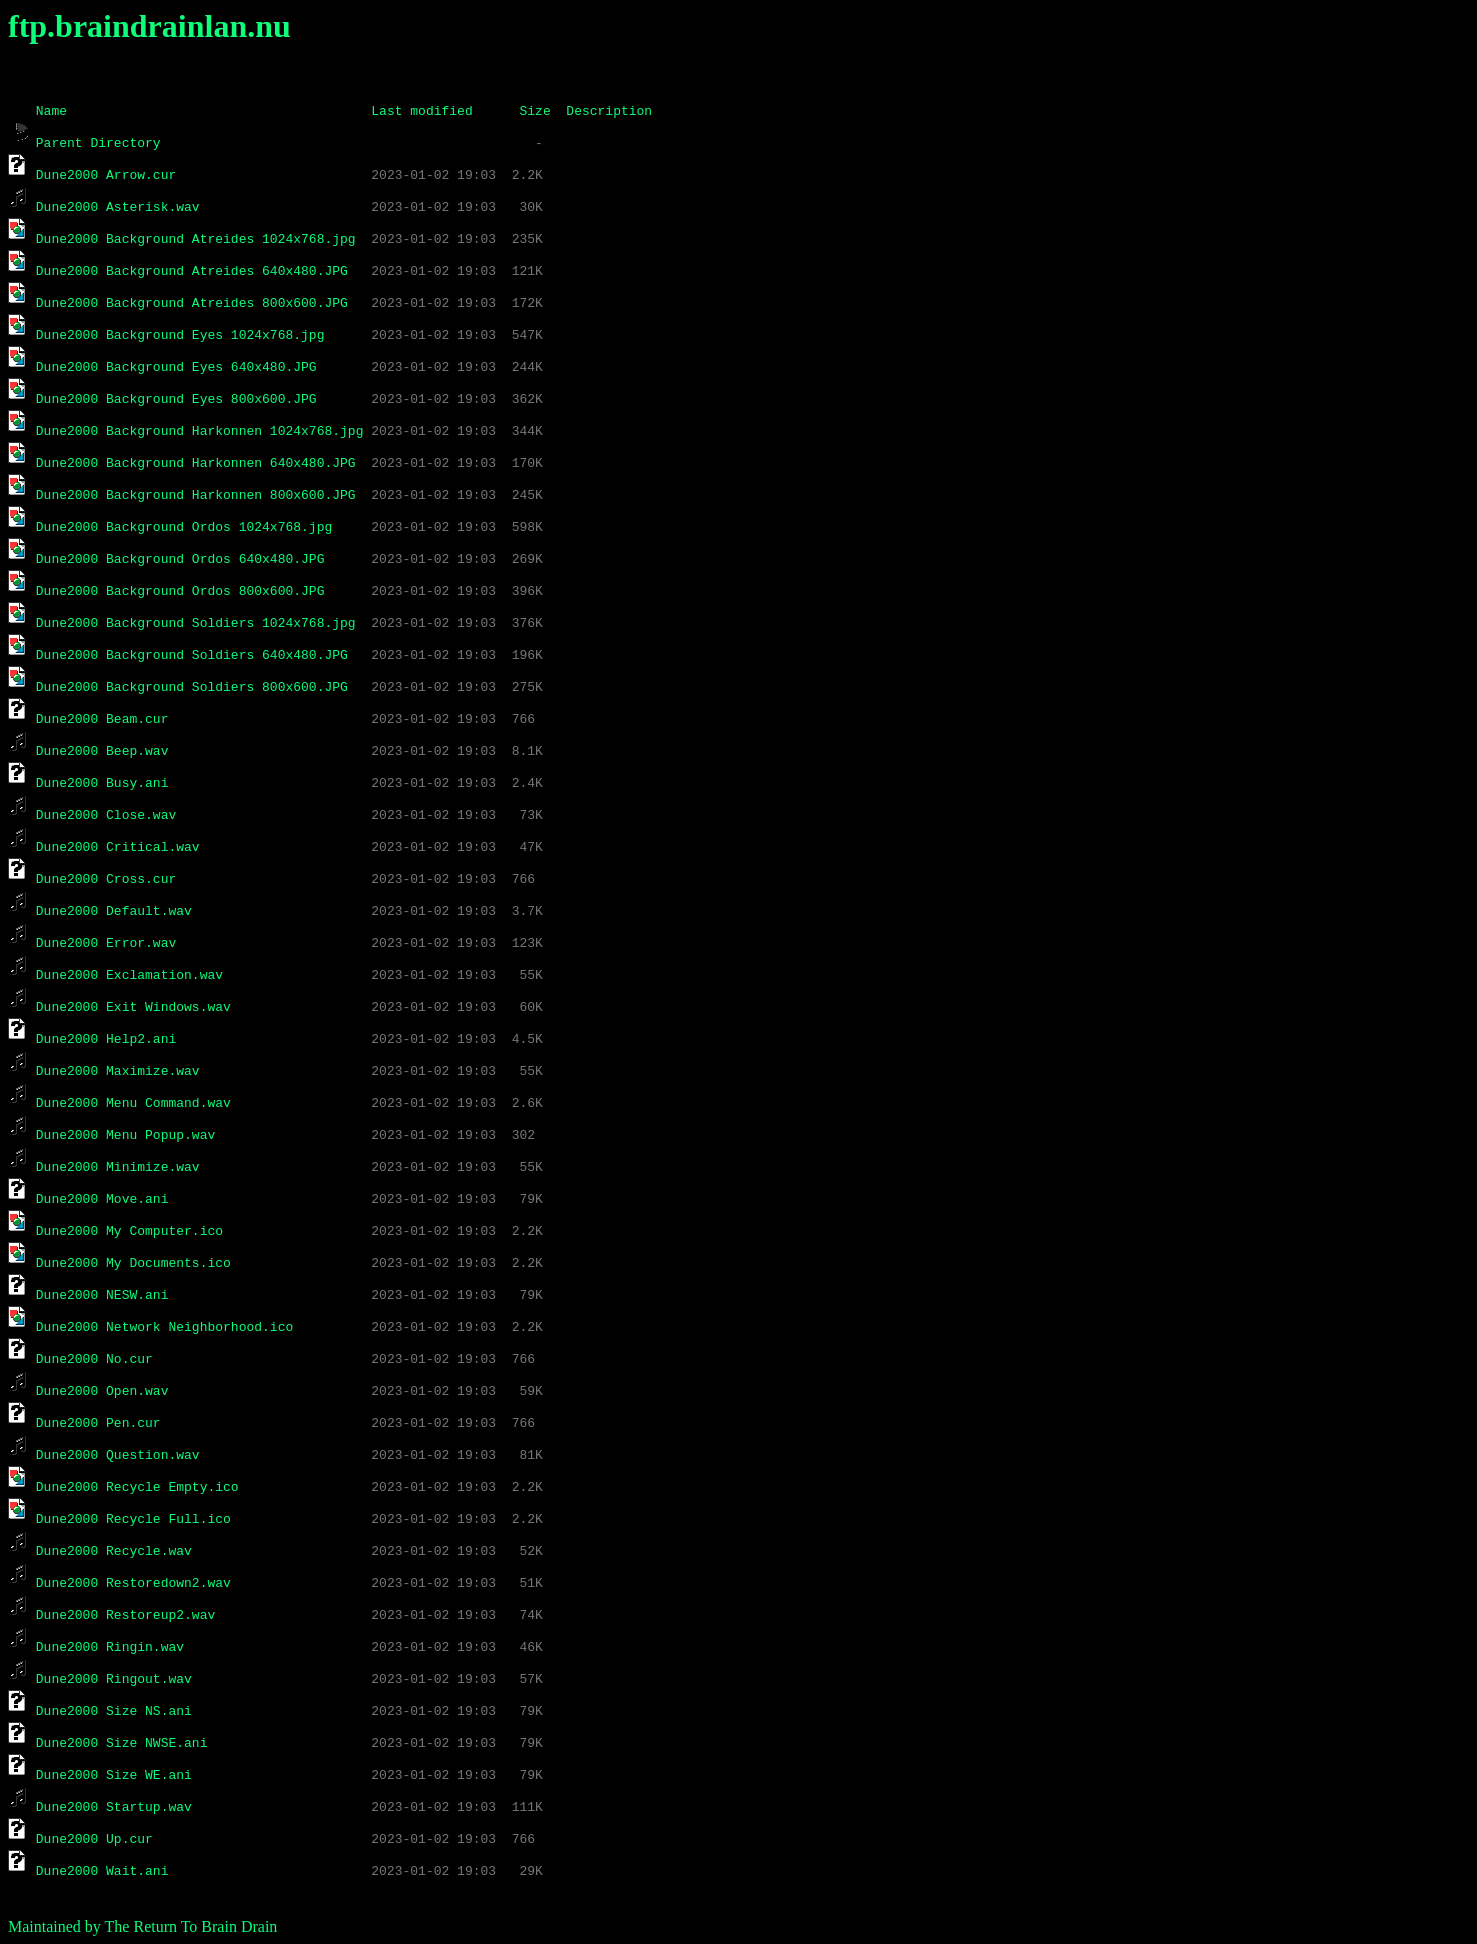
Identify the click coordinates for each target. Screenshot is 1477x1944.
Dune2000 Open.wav (102, 1390)
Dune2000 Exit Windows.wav (133, 1006)
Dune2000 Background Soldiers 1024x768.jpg (196, 622)
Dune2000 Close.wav (106, 814)
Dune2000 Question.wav (118, 1454)
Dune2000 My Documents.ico (133, 1262)
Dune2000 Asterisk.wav (118, 206)
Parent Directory (98, 142)
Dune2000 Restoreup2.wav (125, 1614)
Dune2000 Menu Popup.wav (125, 1134)
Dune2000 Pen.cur (98, 1422)
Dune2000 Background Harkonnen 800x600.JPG (196, 494)
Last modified (421, 110)
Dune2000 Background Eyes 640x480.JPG (176, 366)
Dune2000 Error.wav (106, 942)
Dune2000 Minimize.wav (118, 1166)
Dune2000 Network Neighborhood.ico (164, 1326)
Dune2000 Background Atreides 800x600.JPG (192, 302)
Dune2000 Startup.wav (114, 1806)
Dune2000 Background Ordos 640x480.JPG (180, 558)
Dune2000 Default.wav (114, 910)
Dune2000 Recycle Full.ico (133, 1518)
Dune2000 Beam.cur (102, 718)
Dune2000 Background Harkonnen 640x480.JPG (196, 462)
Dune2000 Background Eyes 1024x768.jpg (180, 334)
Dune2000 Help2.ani (106, 1038)
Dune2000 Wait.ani (102, 1870)
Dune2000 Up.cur (94, 1838)
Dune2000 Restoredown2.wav (133, 1582)
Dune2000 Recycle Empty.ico (137, 1486)
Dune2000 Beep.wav (102, 750)
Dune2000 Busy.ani (102, 782)
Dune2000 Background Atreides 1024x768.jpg (196, 238)
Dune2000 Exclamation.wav (129, 974)
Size (534, 110)
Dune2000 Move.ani (102, 1198)
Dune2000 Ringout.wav (114, 1678)
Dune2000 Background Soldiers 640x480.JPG (192, 654)
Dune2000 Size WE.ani (114, 1774)
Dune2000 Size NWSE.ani (122, 1742)
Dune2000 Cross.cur (106, 878)
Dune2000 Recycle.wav (114, 1550)
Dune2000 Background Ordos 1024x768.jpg (184, 526)
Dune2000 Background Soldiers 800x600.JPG (192, 686)
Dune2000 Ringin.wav (110, 1646)
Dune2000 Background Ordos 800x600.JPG (180, 590)
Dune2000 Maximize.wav (118, 1070)
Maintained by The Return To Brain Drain (142, 1926)
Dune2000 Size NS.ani (114, 1710)
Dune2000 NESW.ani (102, 1294)
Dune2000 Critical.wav (118, 846)
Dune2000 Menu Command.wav (133, 1102)
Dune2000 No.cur (94, 1358)
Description (609, 110)
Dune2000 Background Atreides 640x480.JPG (192, 270)
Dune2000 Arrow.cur (106, 174)
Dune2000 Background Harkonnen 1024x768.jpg (200, 430)
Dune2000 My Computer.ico (129, 1230)
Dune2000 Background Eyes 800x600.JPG (176, 398)
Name (51, 110)
